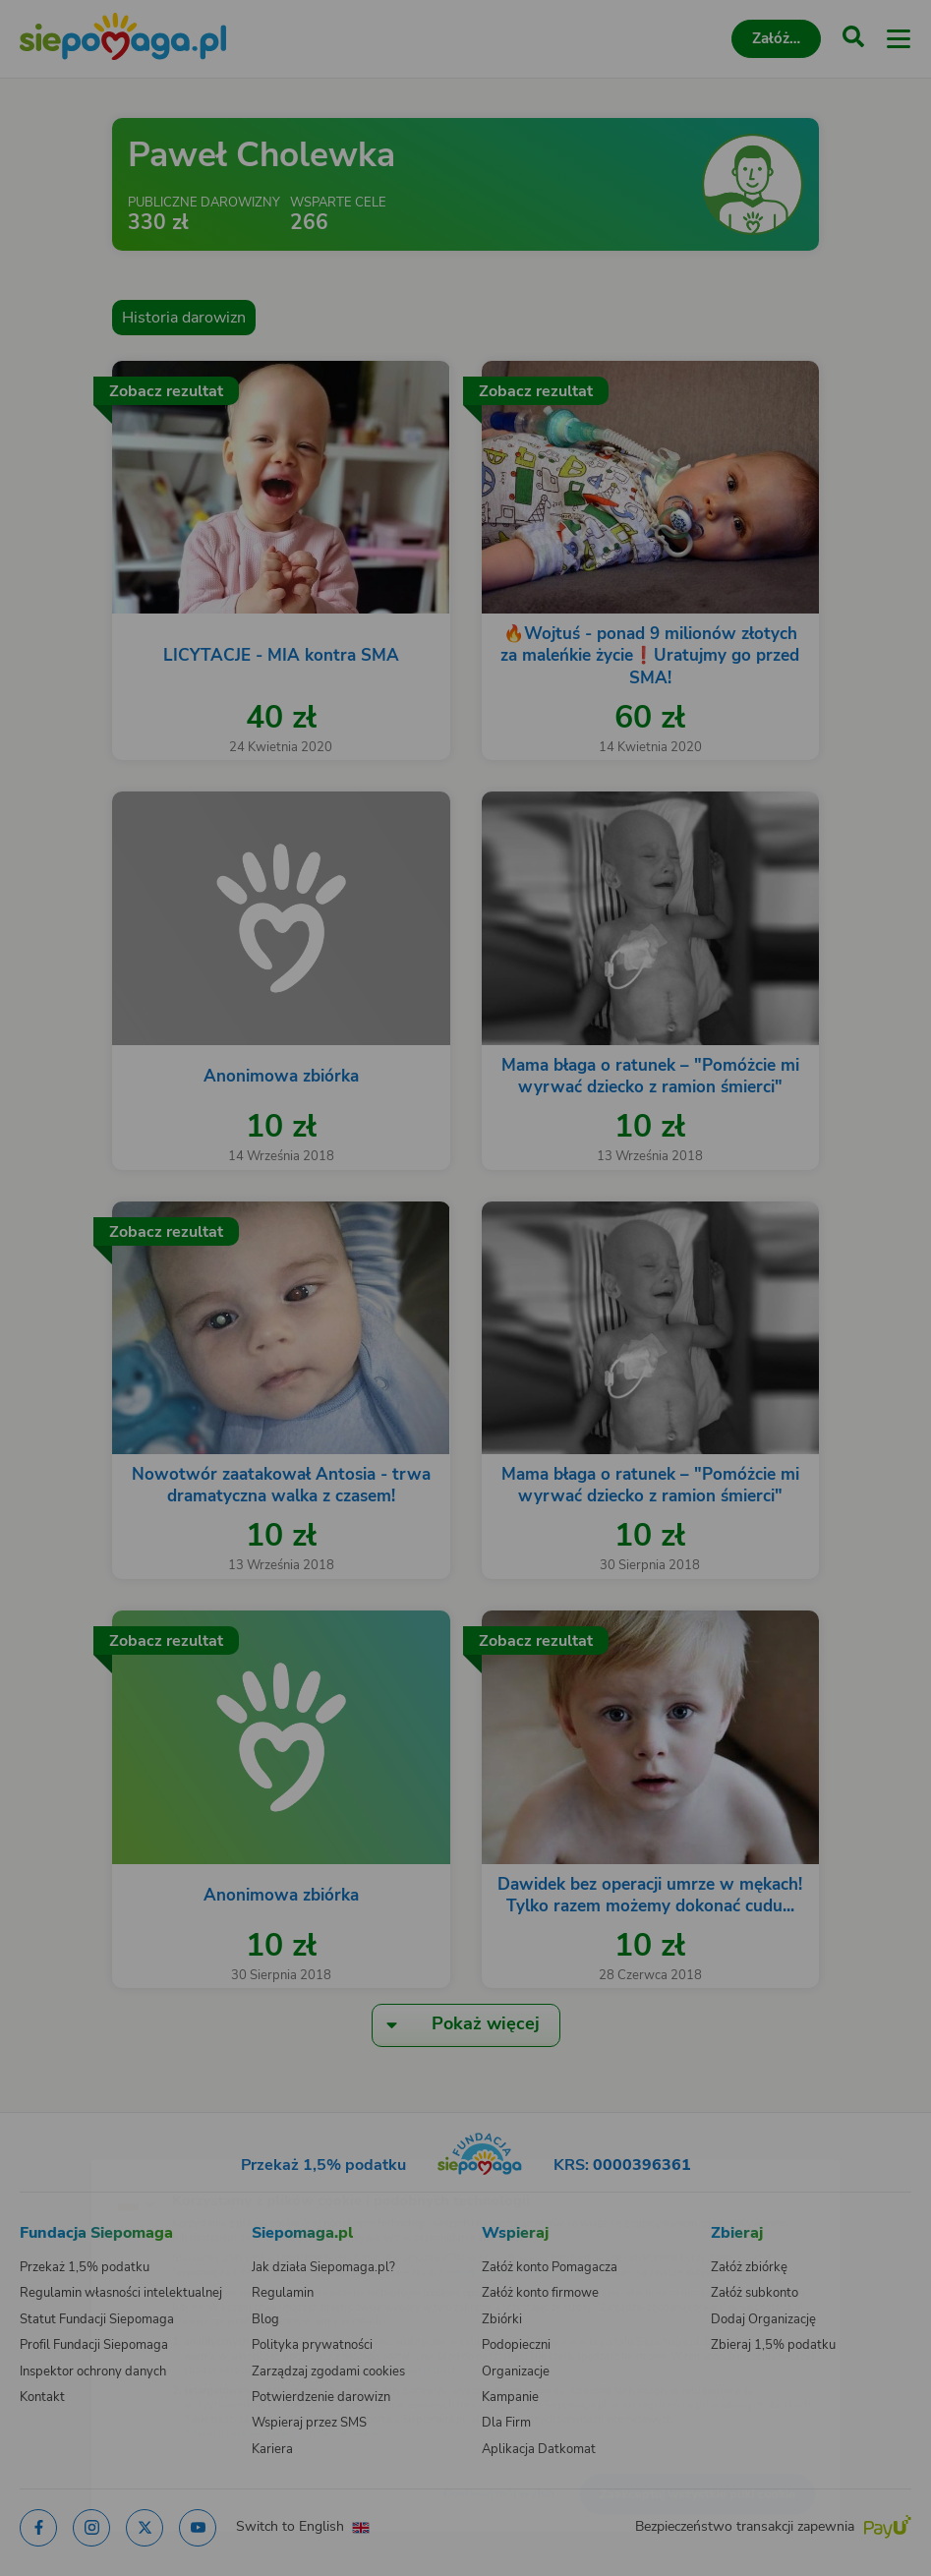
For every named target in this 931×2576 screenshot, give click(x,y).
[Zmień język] (55, 2170)
